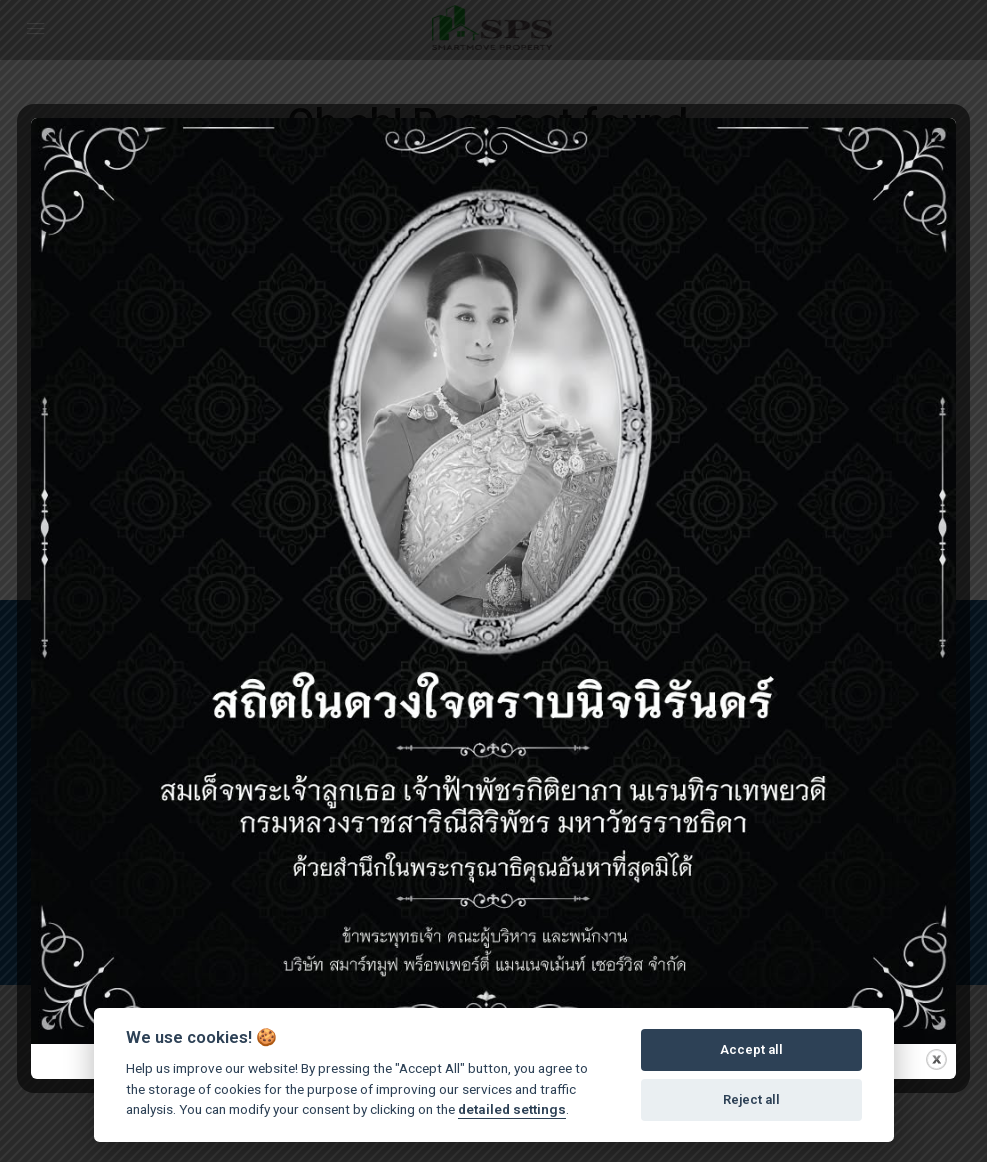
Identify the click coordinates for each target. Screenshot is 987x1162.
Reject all (751, 1099)
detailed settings (512, 1109)
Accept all (751, 1049)
